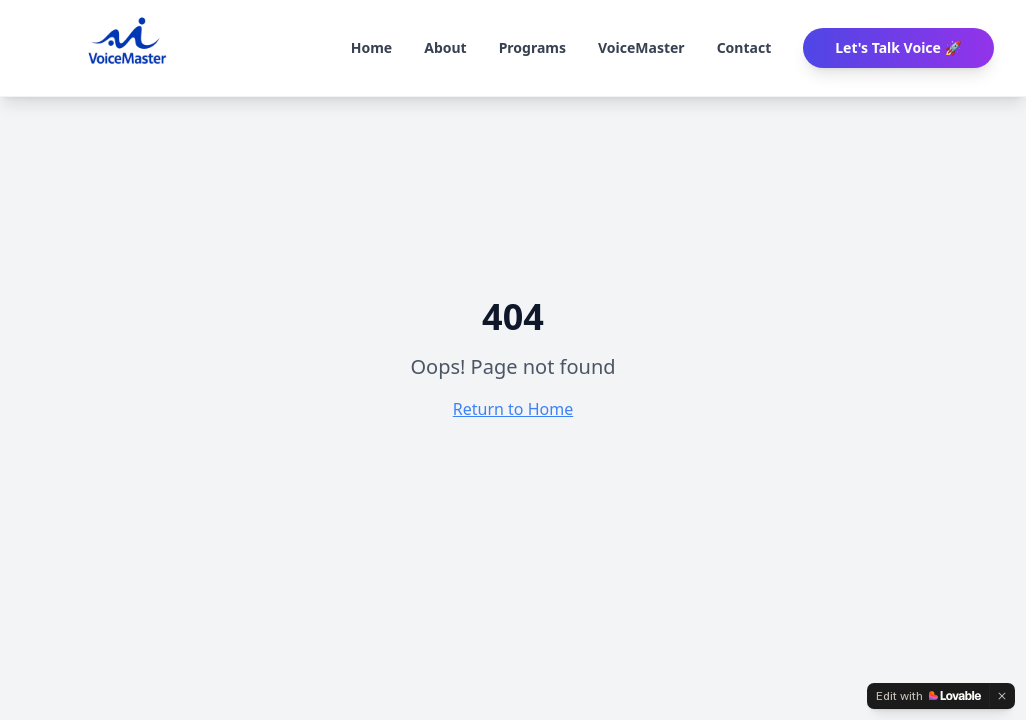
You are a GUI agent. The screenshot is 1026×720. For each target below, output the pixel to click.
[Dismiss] (1002, 696)
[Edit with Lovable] (928, 696)
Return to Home (513, 409)
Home (371, 47)
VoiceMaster (641, 47)
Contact (744, 47)
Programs (532, 47)
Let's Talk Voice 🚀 (898, 47)
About (445, 47)
